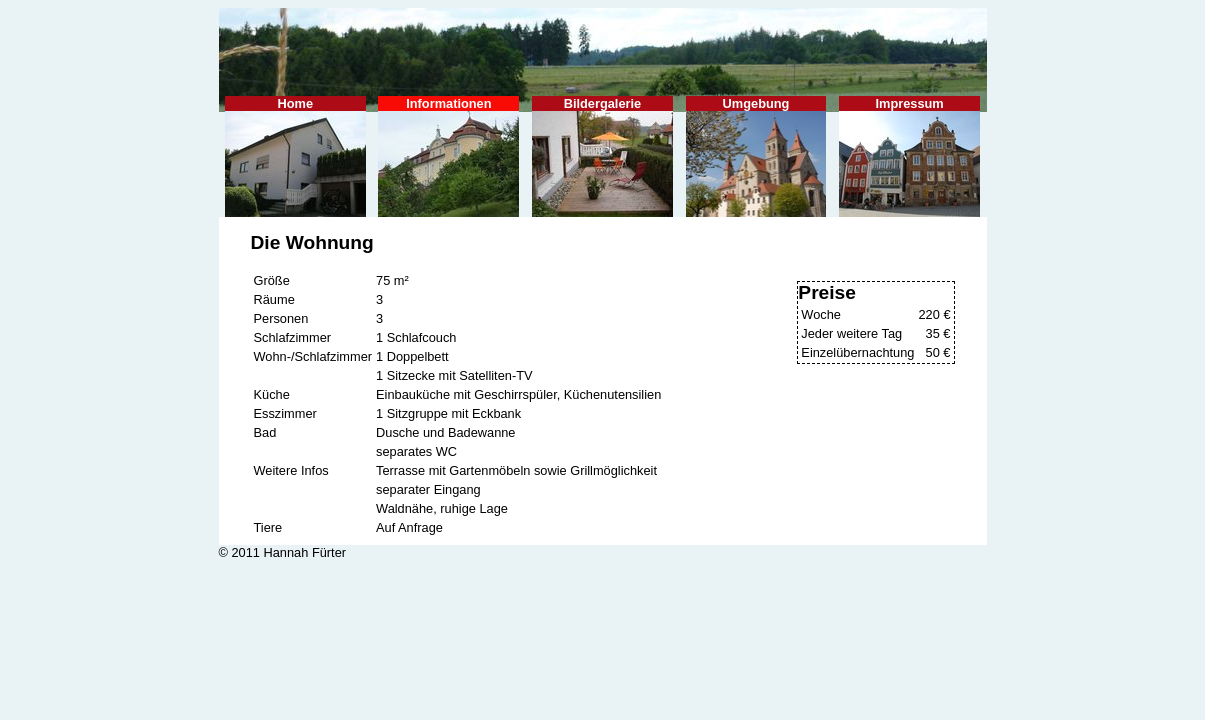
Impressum (909, 156)
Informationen (448, 156)
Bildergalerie (602, 156)
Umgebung (756, 156)
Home (295, 156)
